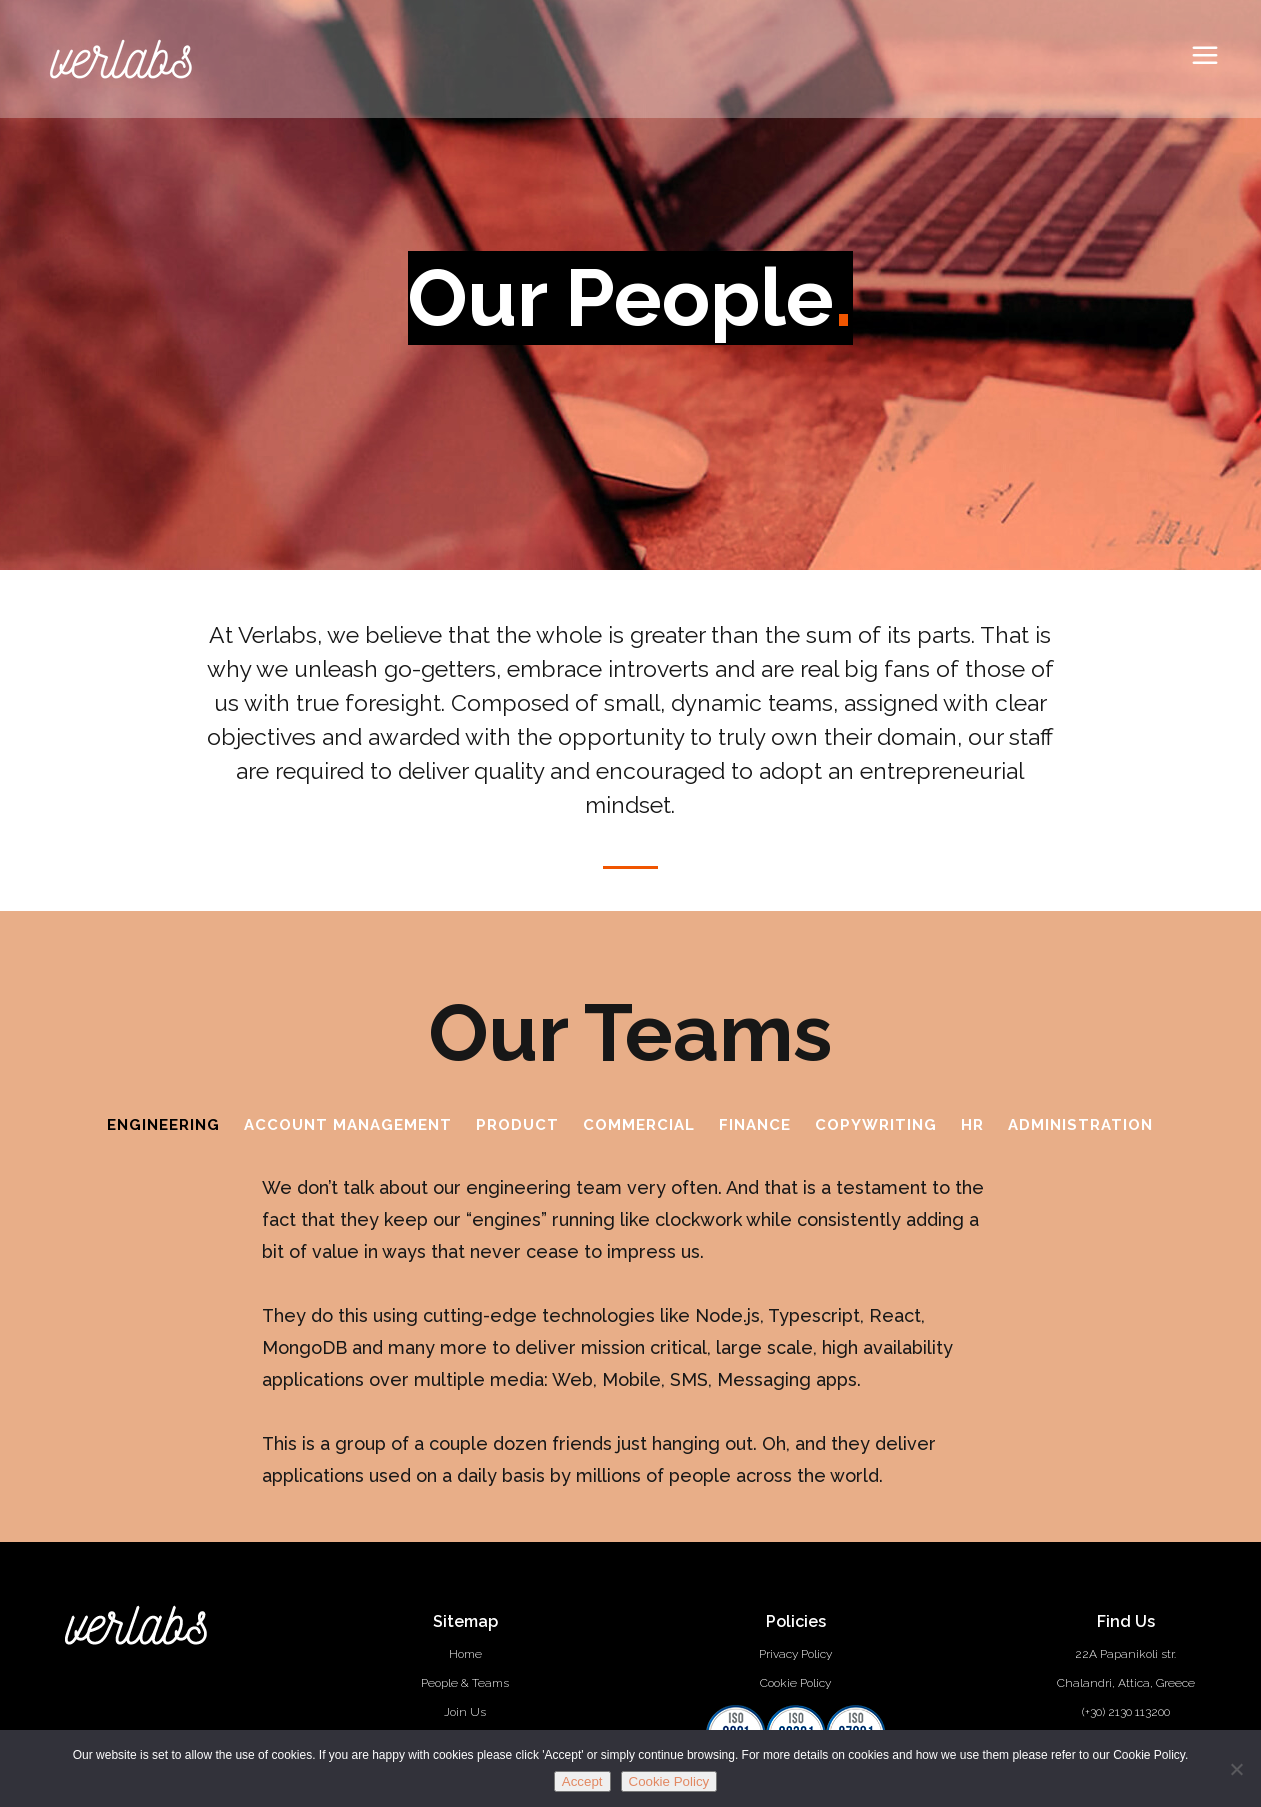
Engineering (163, 1125)
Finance (755, 1125)
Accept (582, 1781)
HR (972, 1125)
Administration (1080, 1125)
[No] (1236, 1769)
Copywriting (876, 1125)
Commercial (639, 1125)
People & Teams (465, 1683)
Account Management (348, 1125)
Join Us (465, 1712)
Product (517, 1125)
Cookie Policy (795, 1683)
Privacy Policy (795, 1654)
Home (465, 1654)
